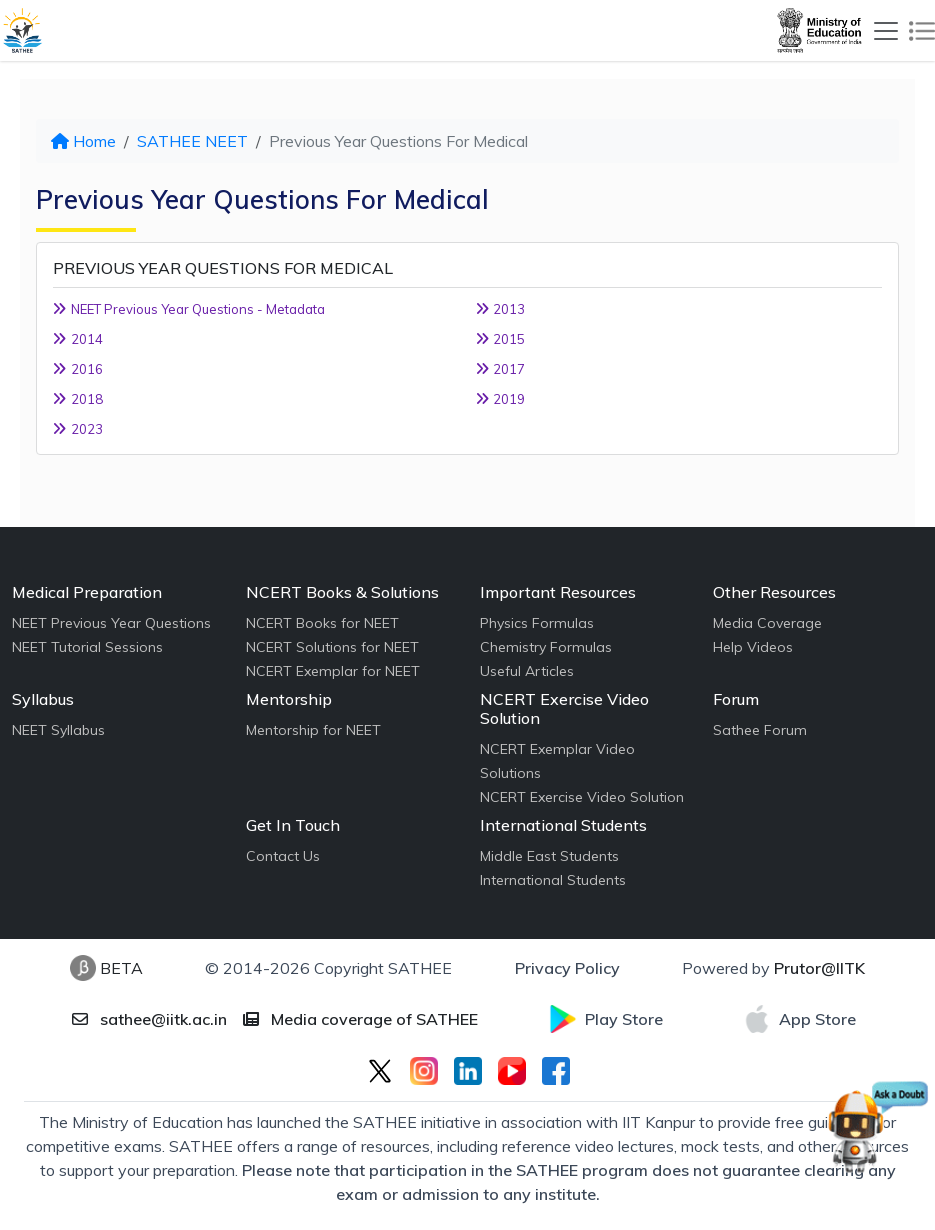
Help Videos (753, 647)
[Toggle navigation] (886, 31)
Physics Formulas (537, 623)
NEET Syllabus (58, 730)
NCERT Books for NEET (322, 623)
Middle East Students (549, 856)
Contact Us (283, 856)
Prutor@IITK (819, 968)
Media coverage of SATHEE (360, 1019)
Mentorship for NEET (313, 730)
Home (83, 141)
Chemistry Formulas (546, 647)
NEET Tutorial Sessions (87, 647)
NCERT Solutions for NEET (332, 647)
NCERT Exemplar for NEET (333, 671)
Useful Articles (527, 671)
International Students (553, 880)
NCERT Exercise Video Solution (582, 797)
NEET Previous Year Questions (111, 623)
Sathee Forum (760, 730)
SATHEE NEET (192, 141)
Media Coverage (767, 623)
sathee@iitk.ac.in (149, 1019)
